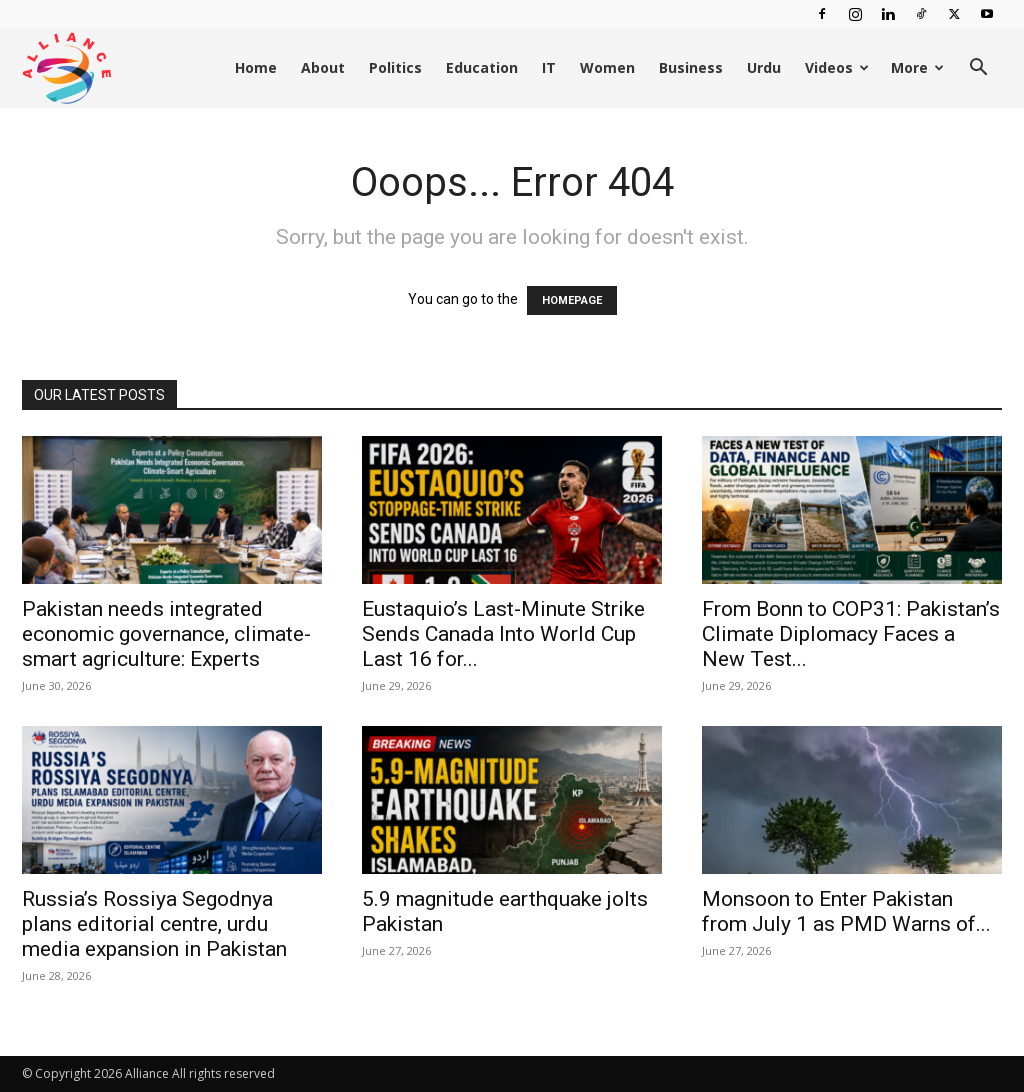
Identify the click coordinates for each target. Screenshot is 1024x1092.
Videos (837, 67)
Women (607, 67)
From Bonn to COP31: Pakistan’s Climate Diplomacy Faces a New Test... (851, 634)
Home (256, 67)
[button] (978, 69)
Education (482, 67)
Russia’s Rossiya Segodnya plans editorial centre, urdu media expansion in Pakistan (154, 924)
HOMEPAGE (572, 300)
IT (549, 67)
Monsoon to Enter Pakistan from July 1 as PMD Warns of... (846, 911)
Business (691, 67)
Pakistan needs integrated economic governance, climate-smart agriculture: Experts (166, 634)
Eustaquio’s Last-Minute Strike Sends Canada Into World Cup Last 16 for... (503, 634)
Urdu (764, 67)
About (323, 67)
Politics (395, 67)
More (917, 67)
